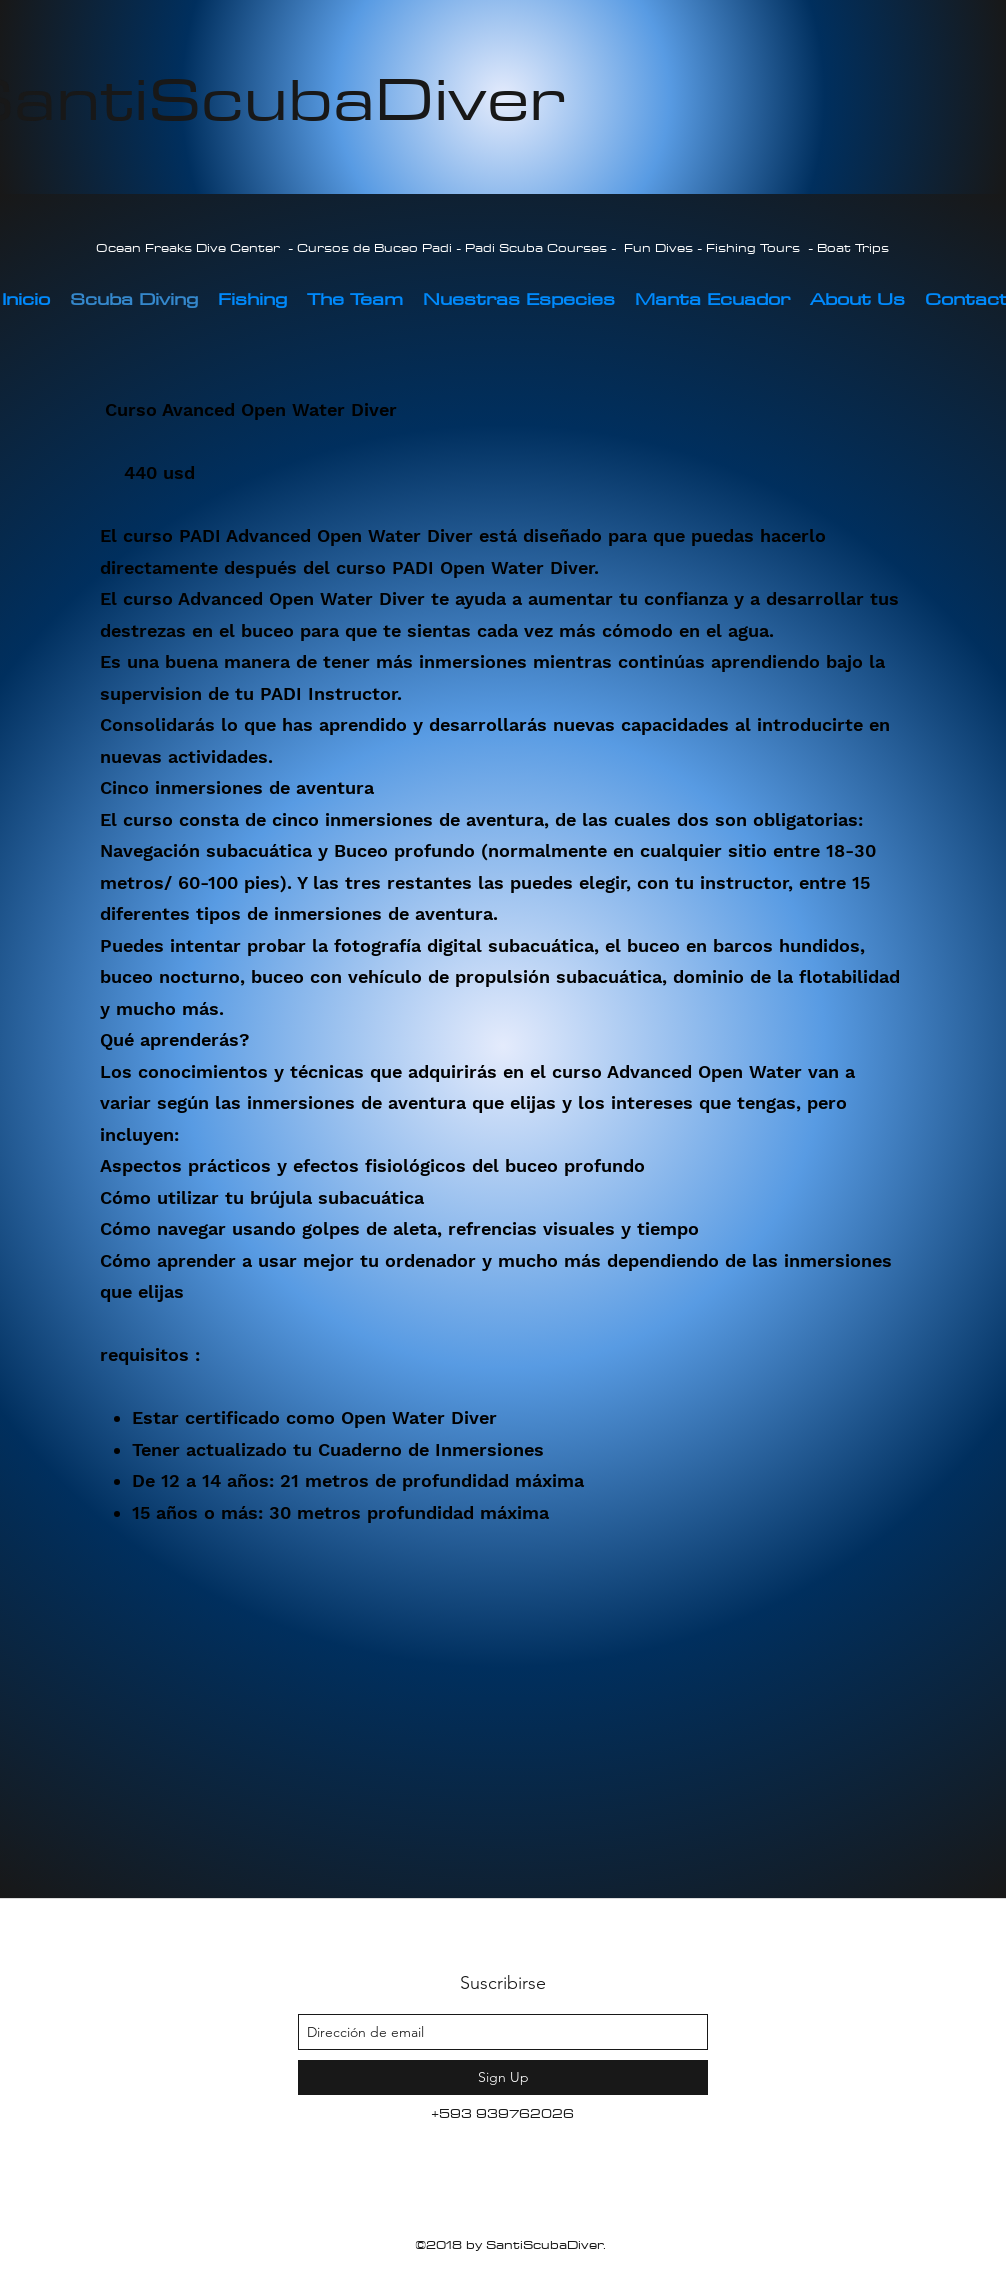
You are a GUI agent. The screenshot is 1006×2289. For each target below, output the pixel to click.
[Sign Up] (503, 2077)
